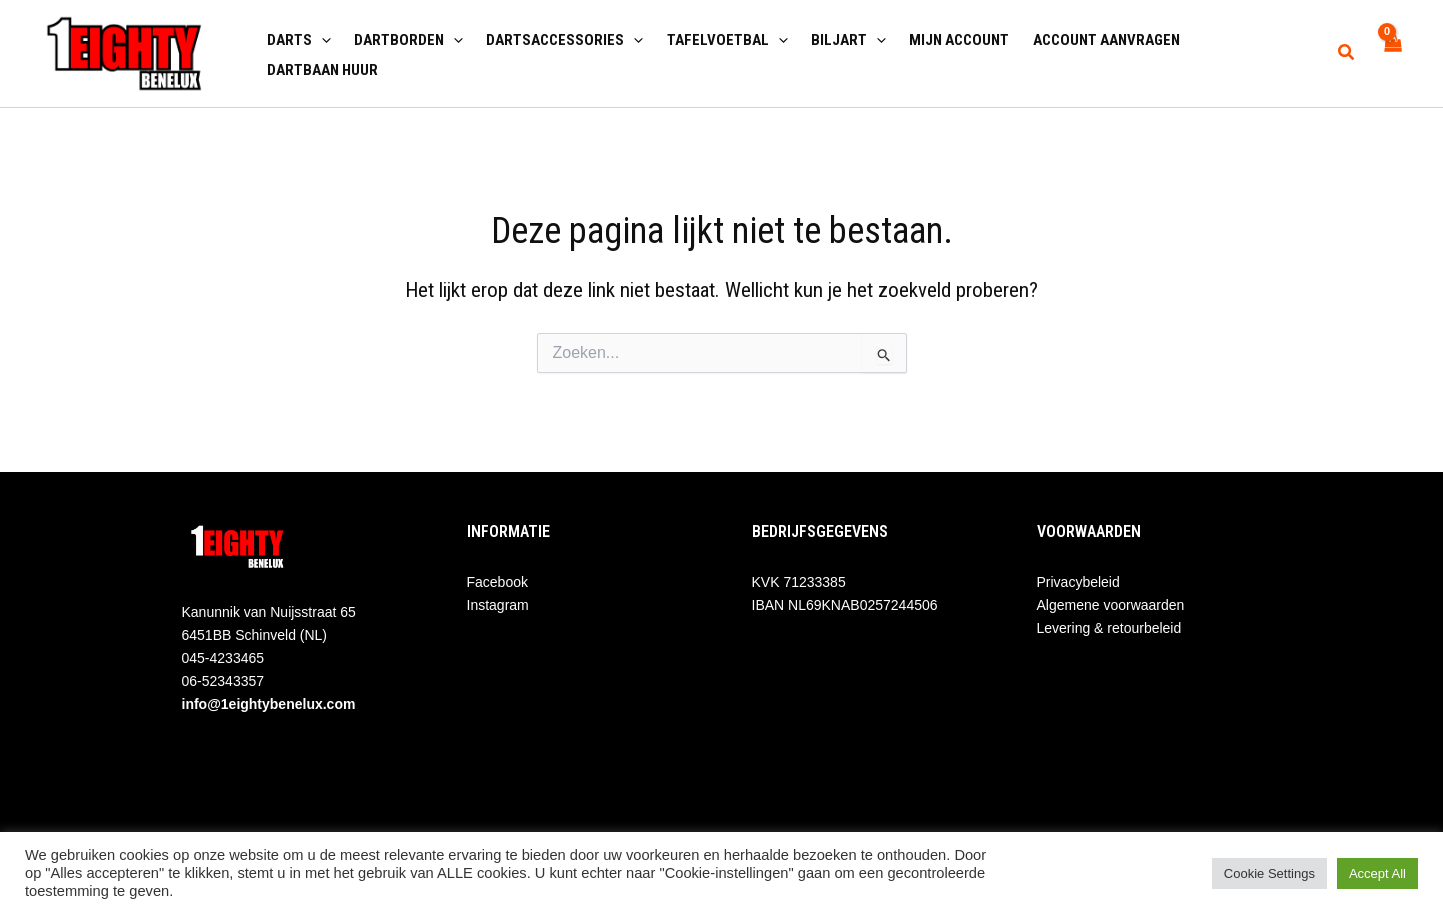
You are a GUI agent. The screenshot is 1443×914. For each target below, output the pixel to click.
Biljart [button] (833, 38)
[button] (319, 38)
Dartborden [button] (403, 38)
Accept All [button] (1377, 873)
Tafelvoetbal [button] (715, 38)
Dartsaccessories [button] (556, 38)
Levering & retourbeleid (1109, 628)
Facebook (497, 582)
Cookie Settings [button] (1269, 873)
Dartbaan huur (320, 68)
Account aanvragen (1084, 38)
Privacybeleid (1078, 582)
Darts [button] (297, 38)
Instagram (498, 605)
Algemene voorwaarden (1111, 605)
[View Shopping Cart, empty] (1392, 53)
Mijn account (941, 38)
